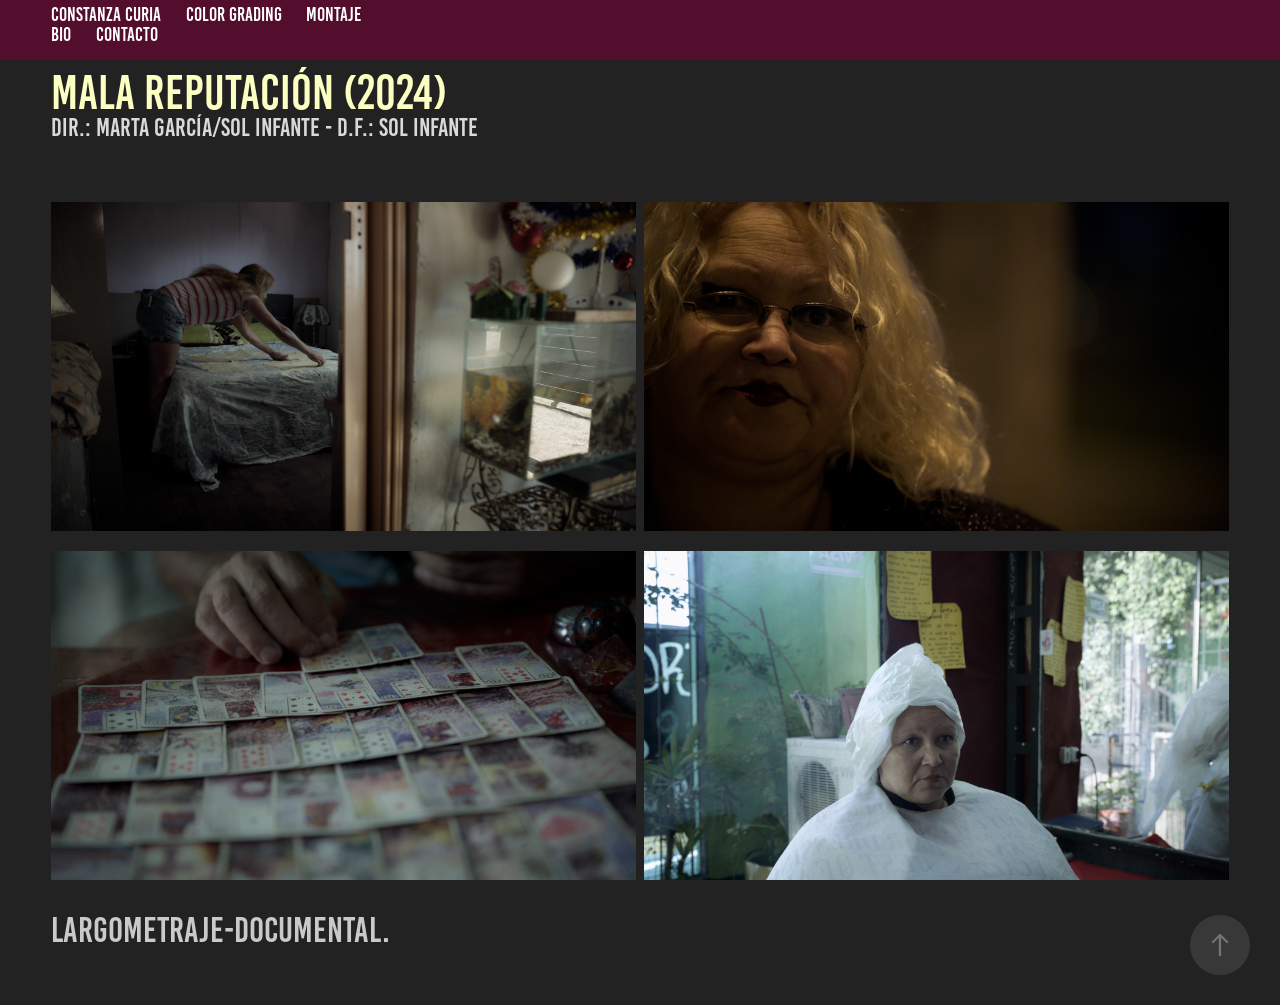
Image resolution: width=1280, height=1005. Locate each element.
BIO (61, 34)
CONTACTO (127, 34)
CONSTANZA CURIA (106, 14)
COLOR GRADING (234, 14)
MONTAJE (333, 14)
